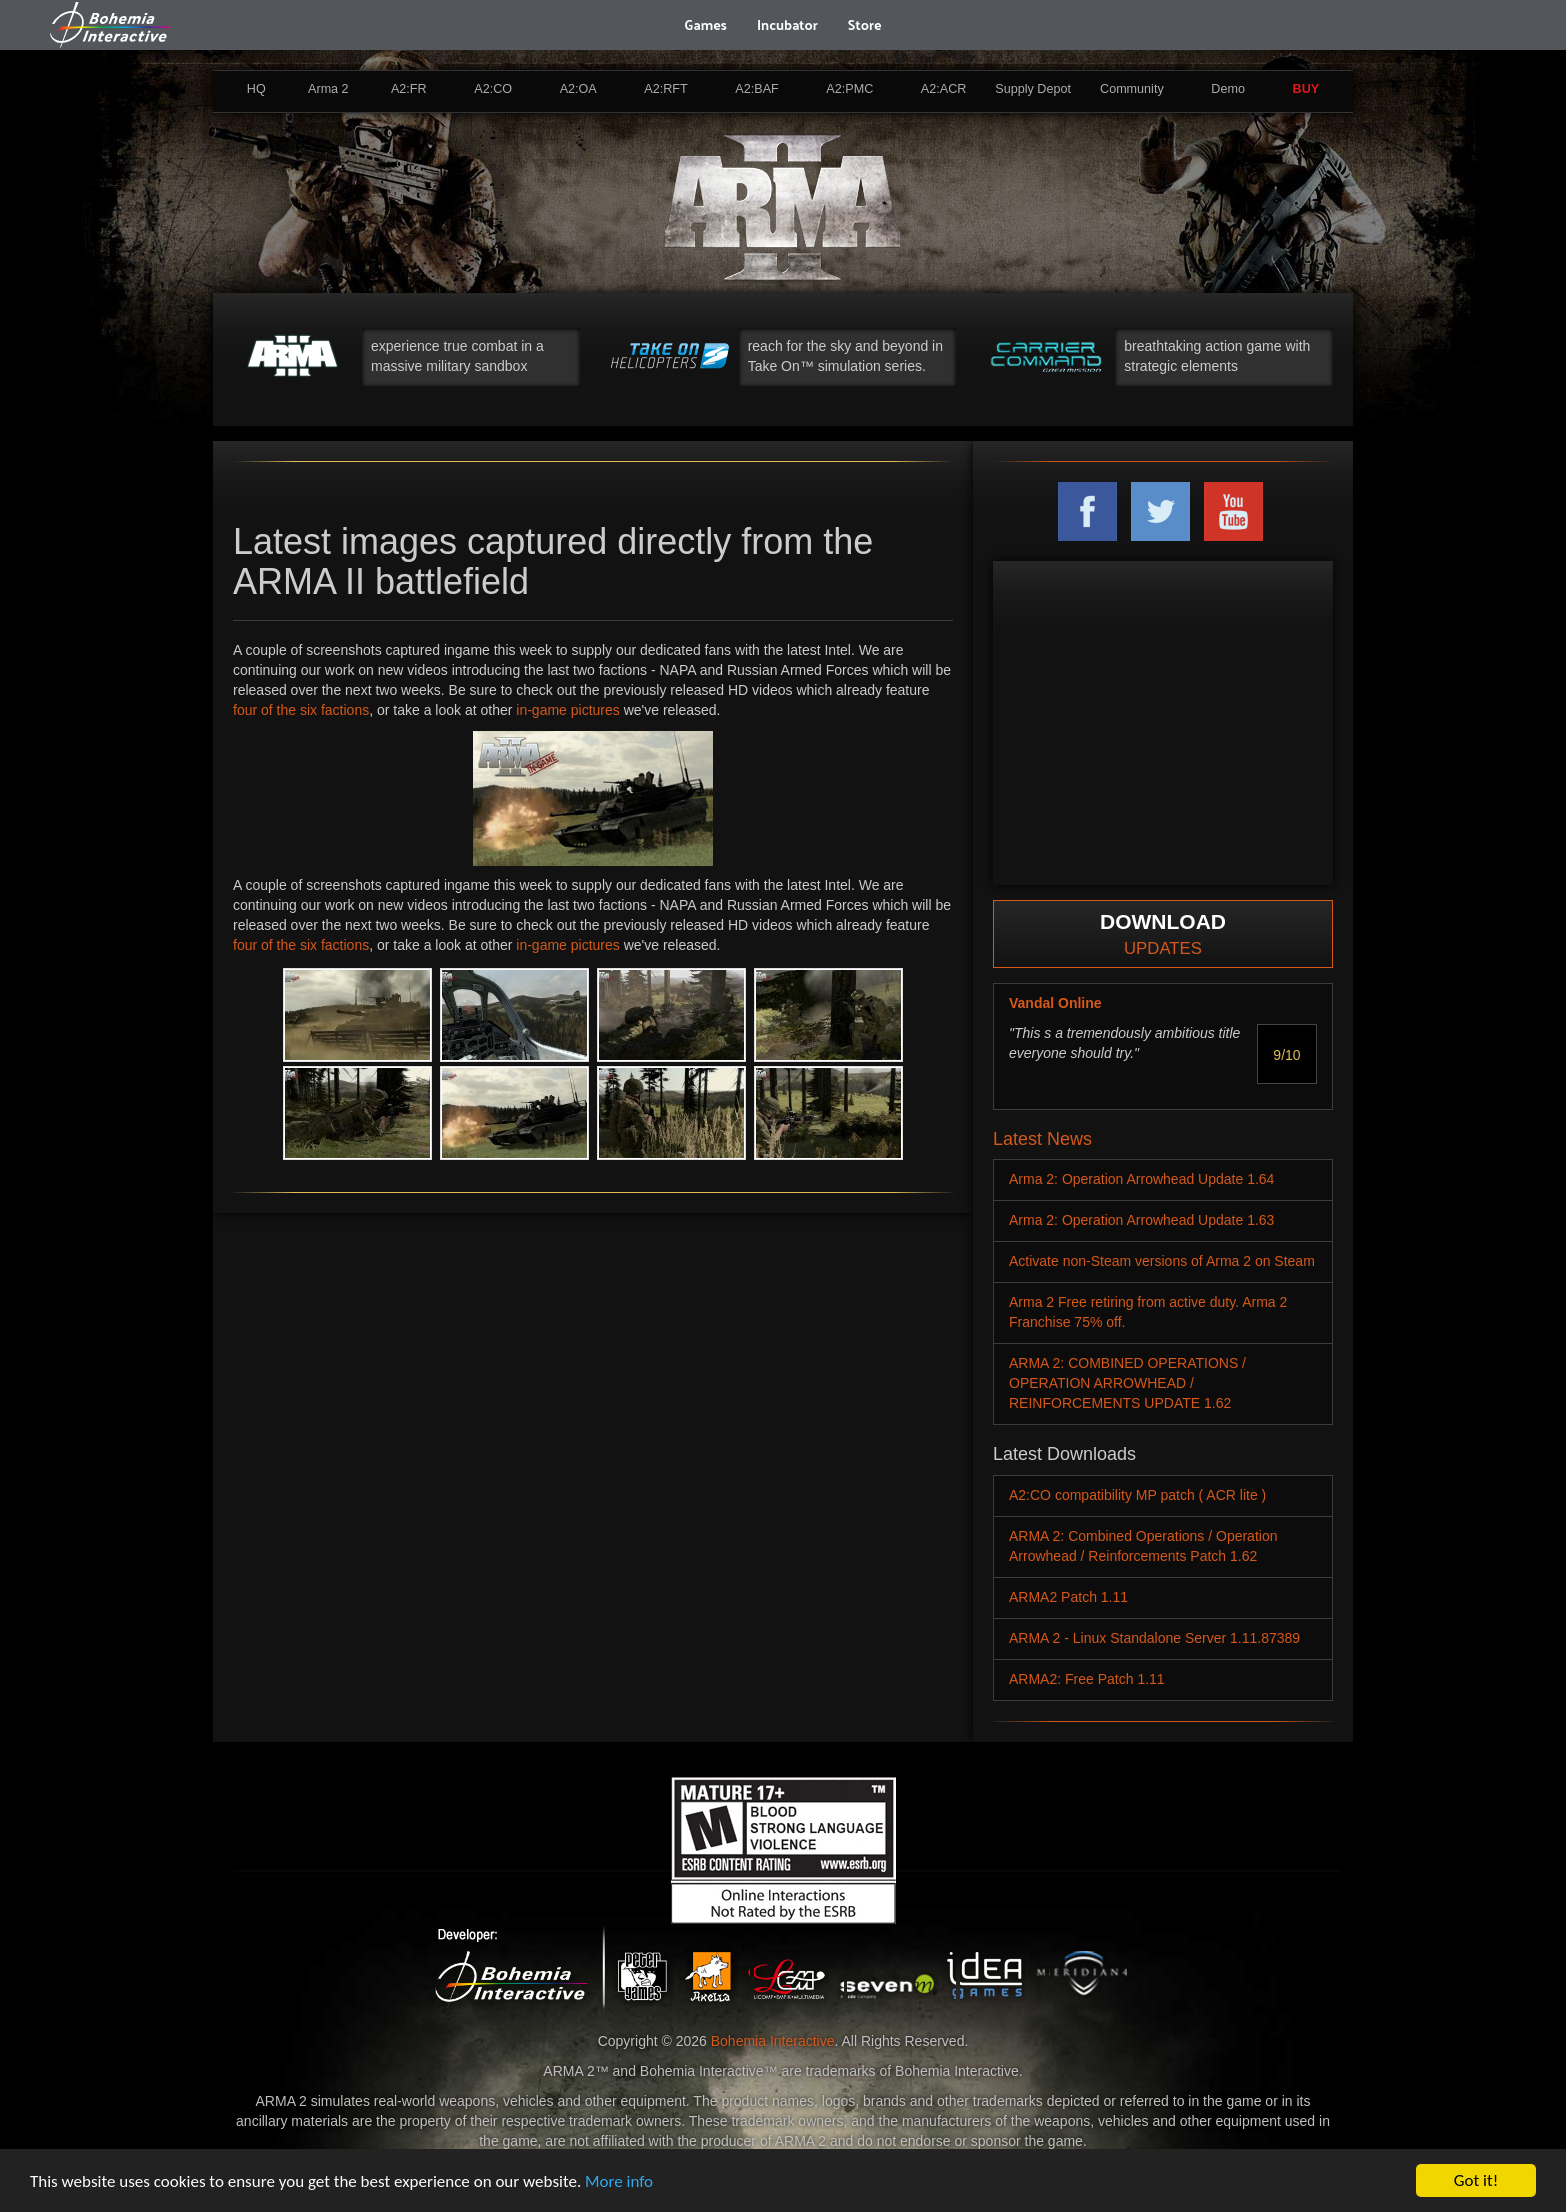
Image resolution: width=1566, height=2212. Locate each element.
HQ (256, 89)
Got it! (1476, 2180)
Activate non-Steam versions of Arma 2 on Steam (1162, 1261)
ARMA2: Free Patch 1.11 (1087, 1679)
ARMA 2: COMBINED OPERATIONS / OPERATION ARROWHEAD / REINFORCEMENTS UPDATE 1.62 (1127, 1383)
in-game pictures (568, 710)
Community (1132, 89)
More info (619, 2181)
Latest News (1042, 1139)
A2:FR (409, 89)
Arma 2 (328, 89)
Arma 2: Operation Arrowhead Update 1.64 (1141, 1179)
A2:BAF (756, 89)
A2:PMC (849, 89)
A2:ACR (944, 89)
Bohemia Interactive (773, 2041)
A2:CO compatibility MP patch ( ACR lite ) (1137, 1495)
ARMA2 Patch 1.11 (1068, 1597)
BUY (1306, 89)
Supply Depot (1033, 89)
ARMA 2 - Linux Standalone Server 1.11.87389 (1154, 1638)
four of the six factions (301, 710)
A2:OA (578, 89)
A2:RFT (665, 89)
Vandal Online (1055, 1003)
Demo (1228, 89)
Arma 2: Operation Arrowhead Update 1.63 (1141, 1220)
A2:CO (493, 89)
